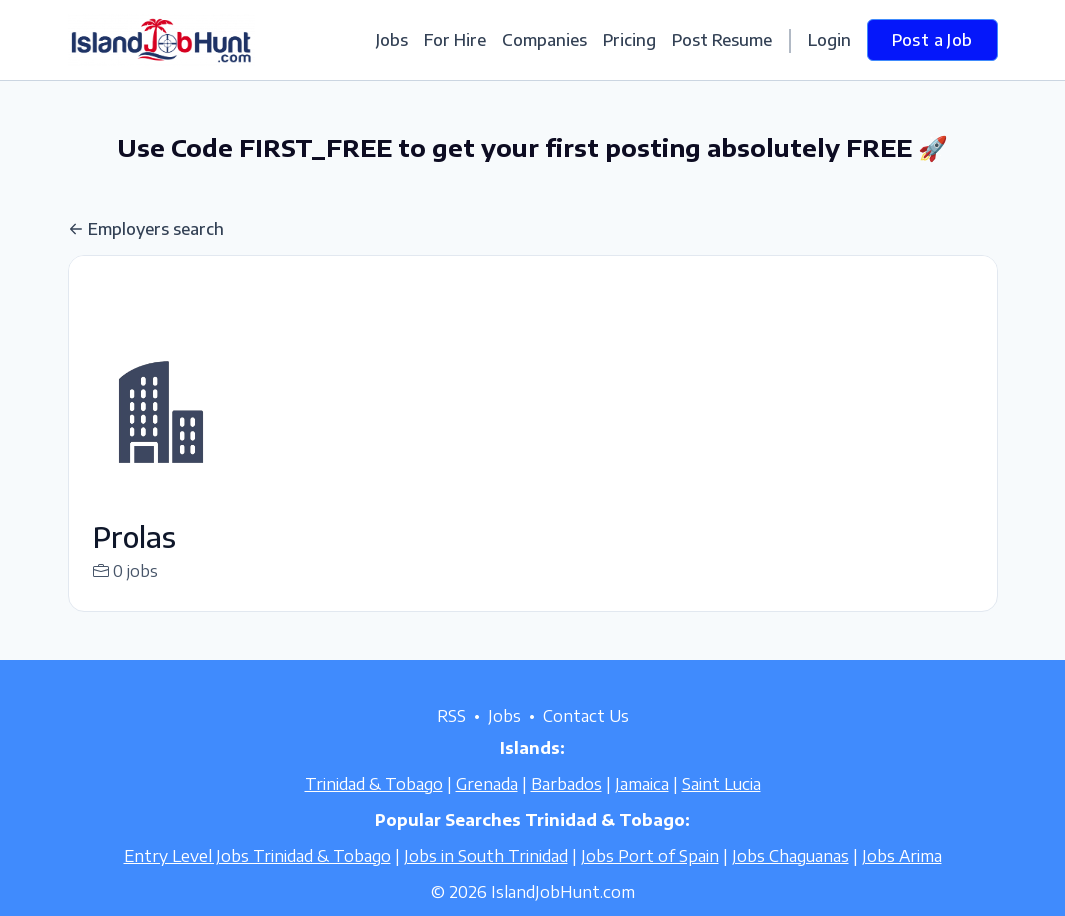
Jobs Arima (902, 880)
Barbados (566, 808)
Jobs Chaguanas (790, 880)
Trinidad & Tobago (374, 808)
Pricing (629, 40)
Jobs (392, 40)
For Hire (455, 40)
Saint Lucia (721, 808)
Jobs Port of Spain (650, 880)
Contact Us (586, 740)
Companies (544, 40)
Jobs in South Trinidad (486, 880)
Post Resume (722, 40)
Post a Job (932, 40)
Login (829, 40)
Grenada (487, 808)
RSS (451, 740)
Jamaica (642, 808)
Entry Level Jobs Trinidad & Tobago (257, 880)
